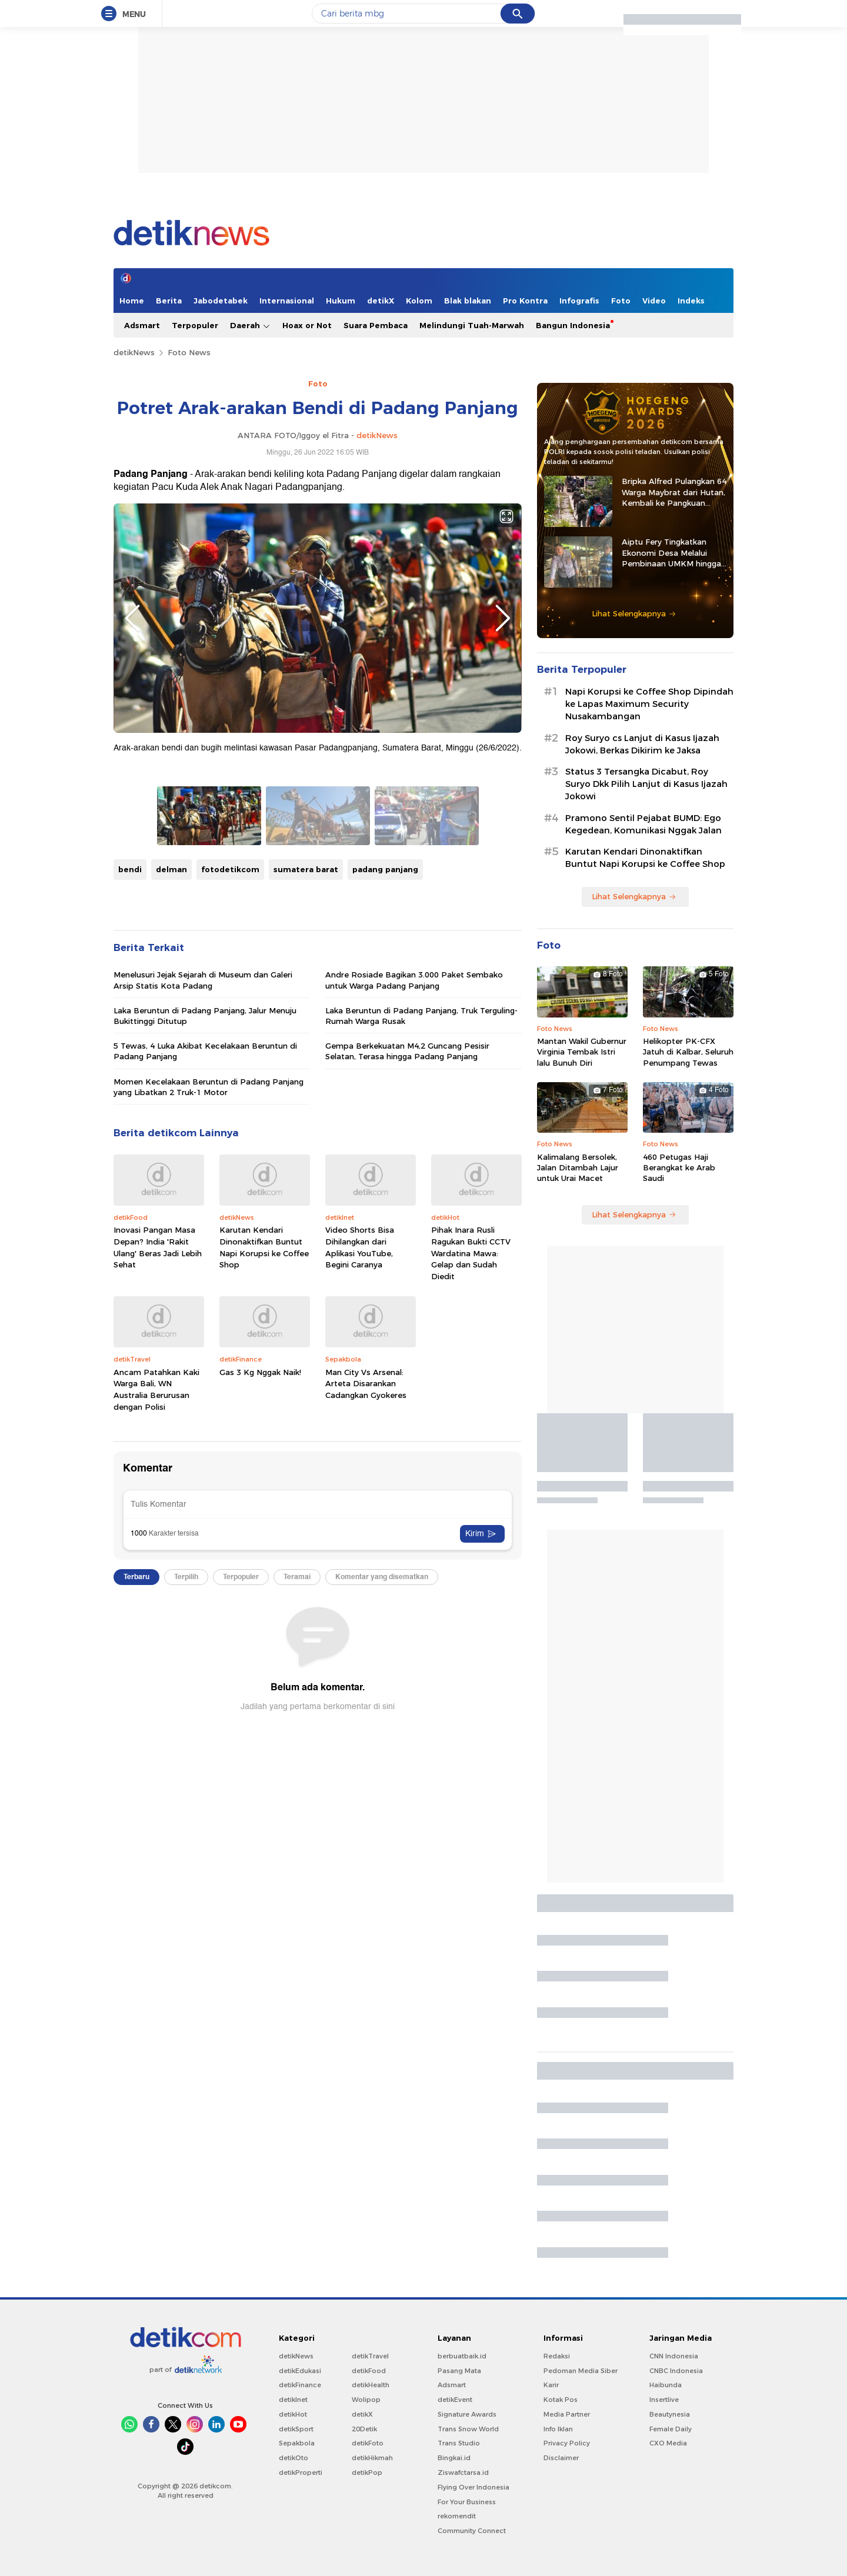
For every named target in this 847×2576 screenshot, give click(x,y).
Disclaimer (561, 2458)
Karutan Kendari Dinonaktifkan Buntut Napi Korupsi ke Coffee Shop (264, 1247)
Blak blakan (467, 300)
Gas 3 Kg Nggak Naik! (260, 1372)
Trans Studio (459, 2443)
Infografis (579, 300)
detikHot (293, 2414)
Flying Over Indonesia (473, 2487)
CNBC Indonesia (676, 2371)
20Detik (364, 2429)
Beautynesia (669, 2414)
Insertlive (664, 2399)
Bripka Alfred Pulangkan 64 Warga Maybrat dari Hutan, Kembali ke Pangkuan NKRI (674, 492)
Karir (551, 2385)
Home (131, 300)
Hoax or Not (307, 325)
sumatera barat (306, 869)
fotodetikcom (230, 869)
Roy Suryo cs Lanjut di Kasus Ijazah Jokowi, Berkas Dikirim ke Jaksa (642, 744)
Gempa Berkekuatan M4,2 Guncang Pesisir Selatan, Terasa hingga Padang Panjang (407, 1051)
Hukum (340, 300)
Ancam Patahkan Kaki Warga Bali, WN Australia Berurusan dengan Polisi (156, 1389)
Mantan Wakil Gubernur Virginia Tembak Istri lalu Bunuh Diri (581, 1051)
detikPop (367, 2472)
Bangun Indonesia (573, 325)
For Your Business (467, 2502)
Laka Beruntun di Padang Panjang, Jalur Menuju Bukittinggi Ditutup (205, 1016)
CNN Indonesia (673, 2356)
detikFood (369, 2371)
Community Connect (472, 2531)
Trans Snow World (468, 2429)
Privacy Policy (566, 2443)
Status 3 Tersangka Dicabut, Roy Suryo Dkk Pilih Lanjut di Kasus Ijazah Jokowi (646, 784)
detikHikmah (372, 2458)
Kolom (419, 300)
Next (503, 618)
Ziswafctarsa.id (463, 2472)
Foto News (189, 352)
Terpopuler (195, 325)
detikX (380, 300)
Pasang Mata (459, 2371)
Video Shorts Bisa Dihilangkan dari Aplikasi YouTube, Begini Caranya (359, 1247)
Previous (132, 618)
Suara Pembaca (376, 325)
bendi (130, 869)
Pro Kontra (525, 300)
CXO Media (668, 2443)
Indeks (691, 300)
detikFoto (368, 2443)
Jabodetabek (221, 300)
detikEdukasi (300, 2371)
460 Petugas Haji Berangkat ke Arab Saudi (679, 1167)
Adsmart (142, 325)
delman (171, 869)
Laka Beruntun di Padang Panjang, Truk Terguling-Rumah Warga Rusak (421, 1016)
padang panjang (385, 869)
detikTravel (370, 2356)
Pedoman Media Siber (580, 2371)
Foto (621, 300)
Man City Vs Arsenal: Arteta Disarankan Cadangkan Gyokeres (365, 1383)
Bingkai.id (454, 2458)
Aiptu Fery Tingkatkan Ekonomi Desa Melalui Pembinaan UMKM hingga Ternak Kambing (671, 553)
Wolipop (366, 2399)
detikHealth (370, 2385)
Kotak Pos (560, 2399)
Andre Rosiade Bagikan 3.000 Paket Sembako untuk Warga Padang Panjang (414, 980)
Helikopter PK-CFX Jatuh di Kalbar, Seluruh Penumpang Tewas (688, 1051)
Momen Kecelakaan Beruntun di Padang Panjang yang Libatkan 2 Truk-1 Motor (209, 1087)
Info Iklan (558, 2429)
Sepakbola (297, 2443)
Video (654, 300)
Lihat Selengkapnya (634, 613)
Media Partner (566, 2414)
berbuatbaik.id (462, 2356)
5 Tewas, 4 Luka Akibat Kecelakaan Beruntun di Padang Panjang (205, 1051)
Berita (169, 300)
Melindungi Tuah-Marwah (471, 325)
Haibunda (665, 2385)
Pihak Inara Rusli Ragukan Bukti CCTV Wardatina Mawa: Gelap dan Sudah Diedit (471, 1252)
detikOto (293, 2458)
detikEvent (455, 2399)
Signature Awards (467, 2414)
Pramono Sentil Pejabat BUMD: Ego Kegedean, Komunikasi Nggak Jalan (643, 824)
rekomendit (457, 2516)
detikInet (293, 2399)
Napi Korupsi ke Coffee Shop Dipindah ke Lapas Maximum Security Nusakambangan (649, 704)
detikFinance (300, 2385)
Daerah (250, 326)
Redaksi (556, 2356)
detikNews (134, 352)
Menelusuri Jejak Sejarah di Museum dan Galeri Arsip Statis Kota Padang (203, 980)
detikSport (296, 2429)
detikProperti (300, 2472)
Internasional (286, 300)
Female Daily (670, 2429)
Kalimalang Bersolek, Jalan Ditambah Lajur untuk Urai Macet (577, 1167)
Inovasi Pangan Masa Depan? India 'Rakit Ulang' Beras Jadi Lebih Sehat (158, 1247)
